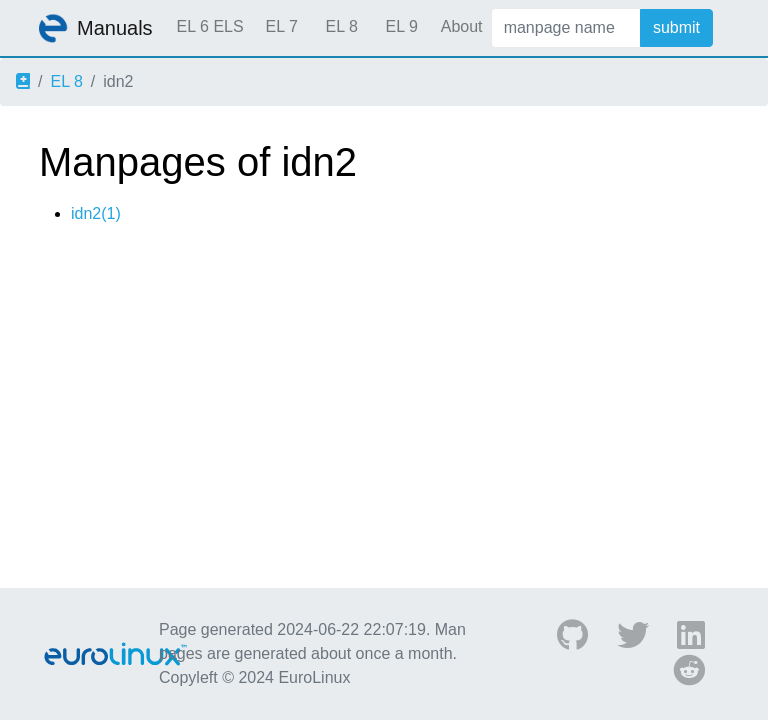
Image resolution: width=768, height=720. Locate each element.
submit (676, 27)
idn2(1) (96, 213)
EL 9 (401, 26)
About (462, 26)
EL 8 (341, 26)
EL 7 (281, 26)
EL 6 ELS (210, 26)
